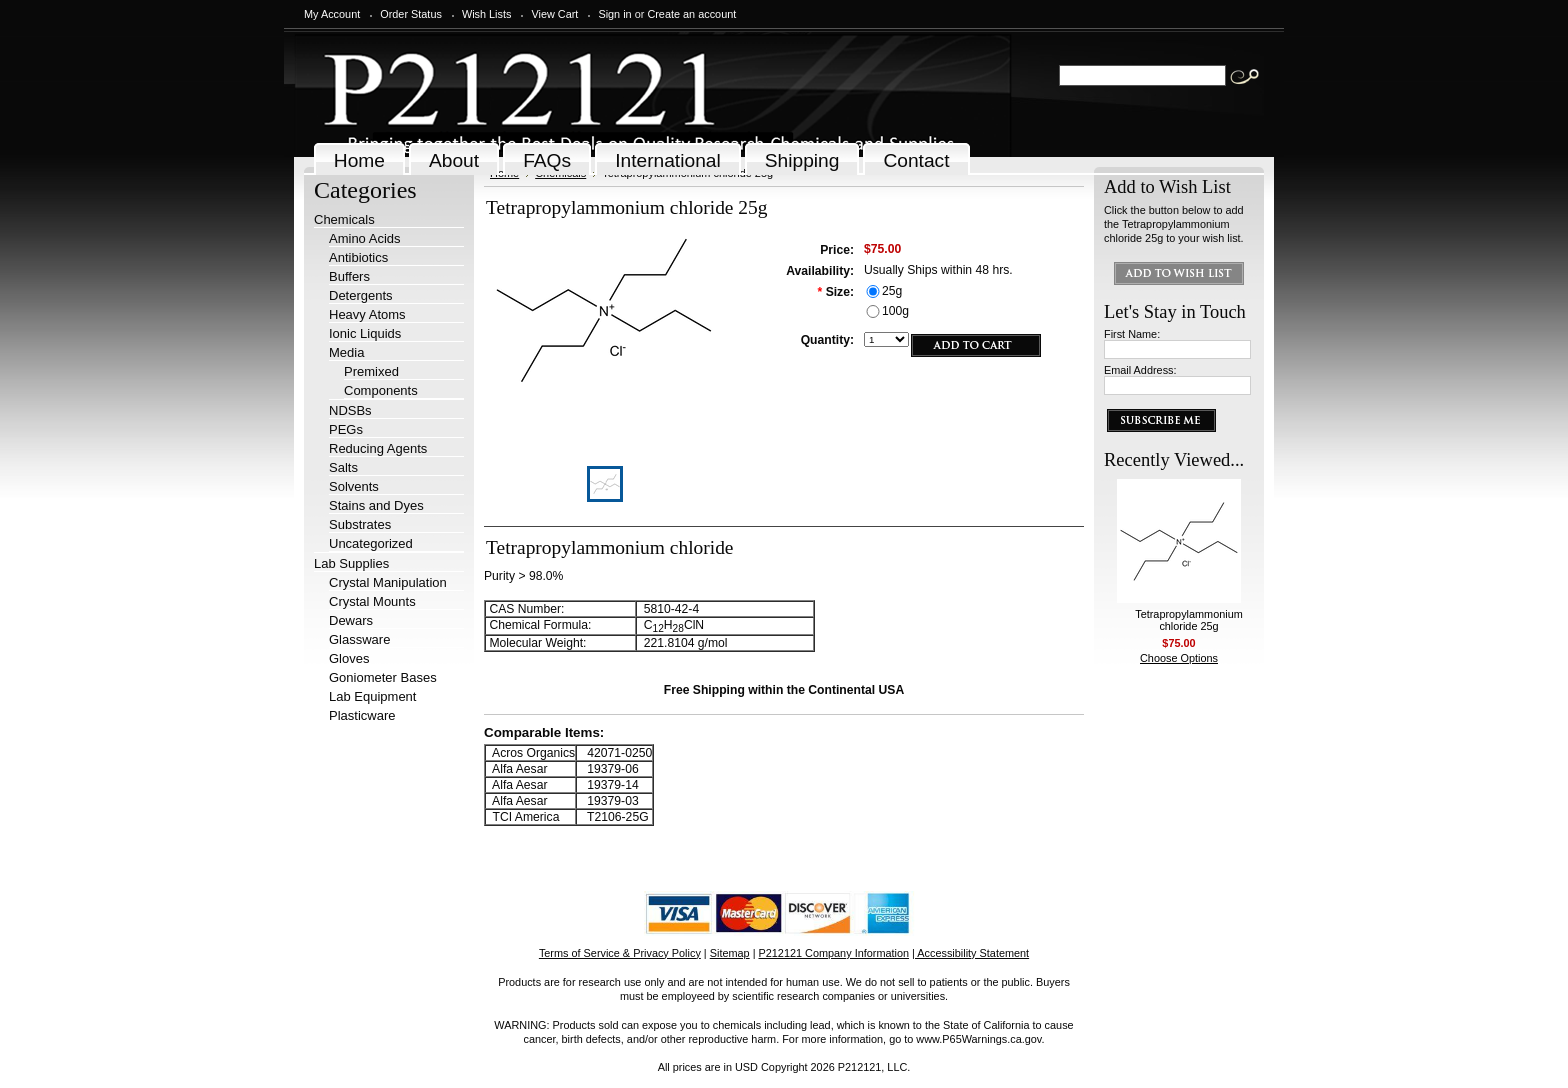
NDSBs (350, 410)
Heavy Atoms (367, 314)
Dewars (351, 620)
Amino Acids (365, 238)
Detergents (361, 295)
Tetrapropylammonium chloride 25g (1189, 620)
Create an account (691, 14)
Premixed (371, 371)
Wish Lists (487, 14)
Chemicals (344, 219)
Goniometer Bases (383, 677)
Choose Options (1179, 658)
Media (346, 352)
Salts (343, 467)
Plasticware (362, 715)
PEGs (346, 429)
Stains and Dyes (376, 505)
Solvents (354, 486)
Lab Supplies (351, 563)
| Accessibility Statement (970, 953)
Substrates (360, 524)
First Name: (1132, 334)
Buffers (349, 276)
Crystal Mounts (372, 601)
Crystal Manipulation (388, 582)
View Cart (554, 14)
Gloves (349, 658)
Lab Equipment (372, 696)
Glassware (359, 639)
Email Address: (1140, 370)
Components (381, 390)
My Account (332, 14)
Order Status (411, 14)
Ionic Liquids (365, 333)
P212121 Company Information (834, 953)
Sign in (614, 14)
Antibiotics (358, 257)
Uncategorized (371, 543)
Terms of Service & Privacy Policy (620, 953)
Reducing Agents (378, 448)
